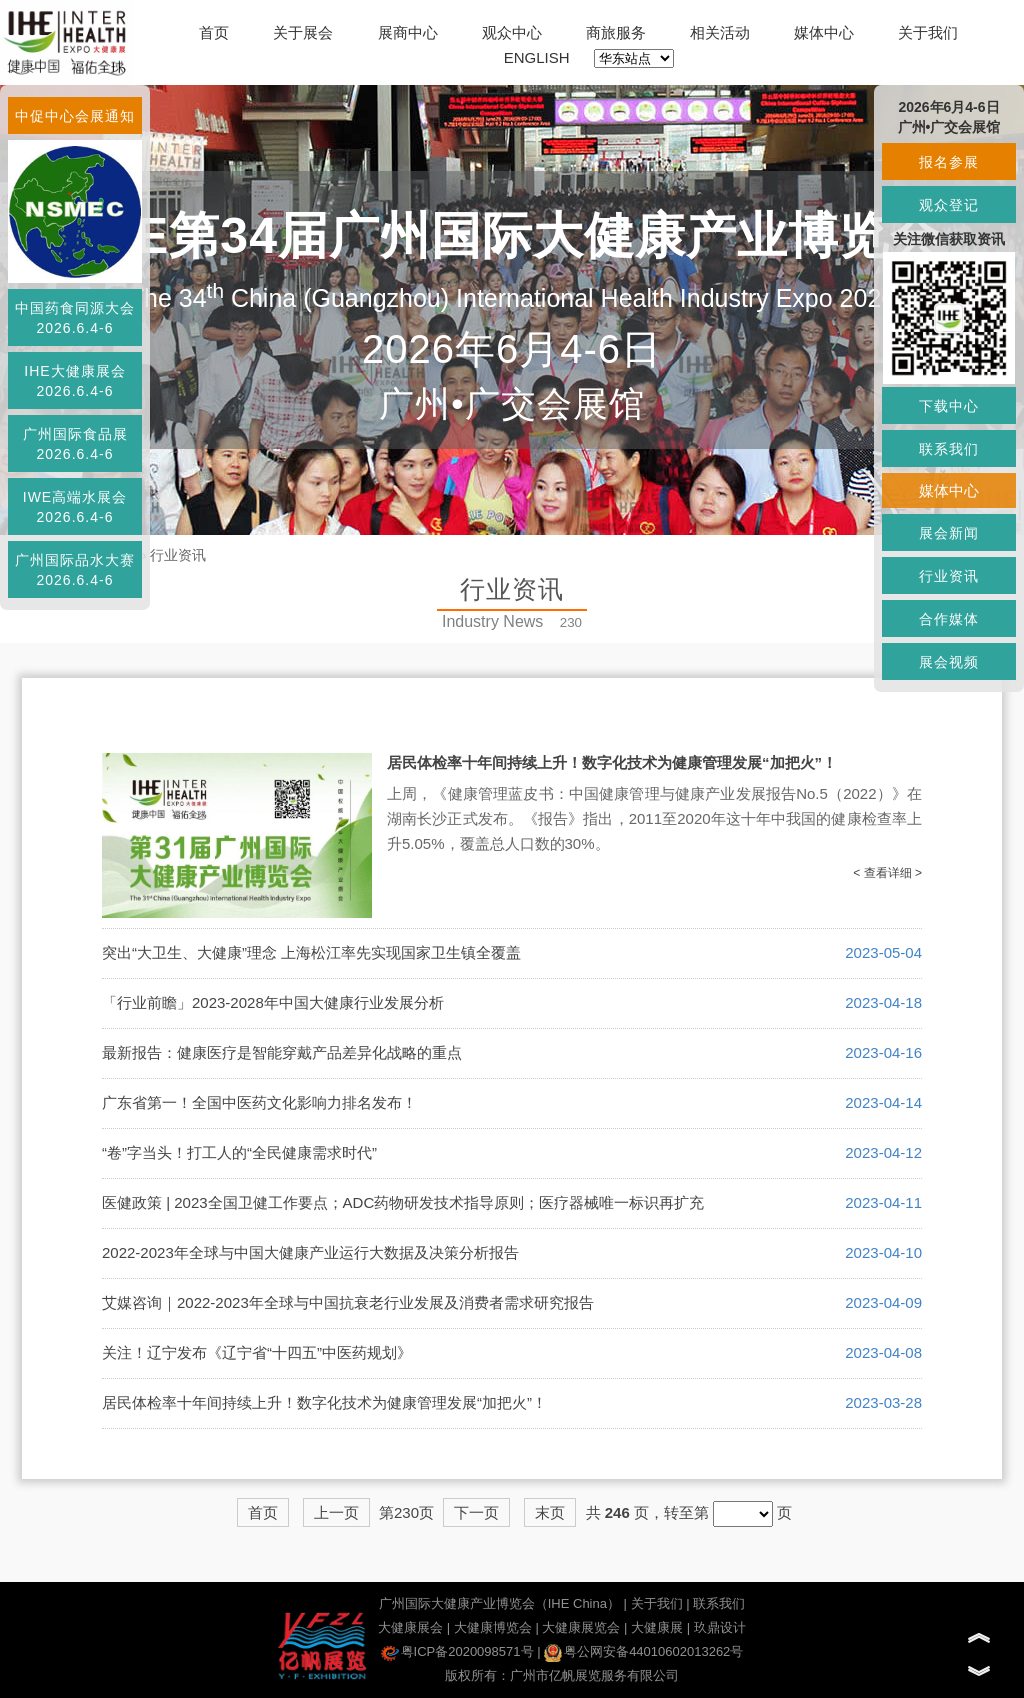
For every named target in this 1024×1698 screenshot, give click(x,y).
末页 (550, 1512)
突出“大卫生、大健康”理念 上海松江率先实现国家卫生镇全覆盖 (311, 952)
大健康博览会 (493, 1627)
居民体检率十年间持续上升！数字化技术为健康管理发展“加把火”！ (612, 762)
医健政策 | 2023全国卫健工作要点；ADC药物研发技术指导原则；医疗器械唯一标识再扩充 (403, 1202)
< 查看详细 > (887, 873)
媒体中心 (824, 32)
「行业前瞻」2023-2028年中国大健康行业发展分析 (273, 1002)
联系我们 (719, 1603)
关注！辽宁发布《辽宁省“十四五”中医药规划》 (257, 1352)
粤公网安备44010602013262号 (643, 1651)
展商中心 (408, 32)
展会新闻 (949, 533)
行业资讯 (178, 555)
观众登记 (949, 205)
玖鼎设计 (720, 1627)
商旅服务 (616, 32)
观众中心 (512, 32)
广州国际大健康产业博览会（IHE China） (499, 1603)
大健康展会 (410, 1627)
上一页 (336, 1512)
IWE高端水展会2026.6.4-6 (75, 507)
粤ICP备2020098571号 (457, 1651)
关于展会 (303, 32)
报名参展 (949, 162)
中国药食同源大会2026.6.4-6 (75, 318)
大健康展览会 (581, 1627)
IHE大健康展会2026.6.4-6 (74, 381)
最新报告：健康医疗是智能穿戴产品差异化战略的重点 (282, 1052)
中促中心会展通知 (75, 116)
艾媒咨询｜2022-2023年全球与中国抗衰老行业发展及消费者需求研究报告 (348, 1302)
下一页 (476, 1512)
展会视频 (949, 662)
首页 (214, 32)
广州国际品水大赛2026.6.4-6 (75, 570)
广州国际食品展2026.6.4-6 (75, 444)
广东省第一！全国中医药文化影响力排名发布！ (259, 1102)
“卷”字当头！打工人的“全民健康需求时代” (239, 1152)
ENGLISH (537, 57)
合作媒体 (949, 619)
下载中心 (949, 406)
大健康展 (657, 1627)
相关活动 (720, 32)
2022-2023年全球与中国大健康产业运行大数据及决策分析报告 (310, 1252)
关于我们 (928, 32)
